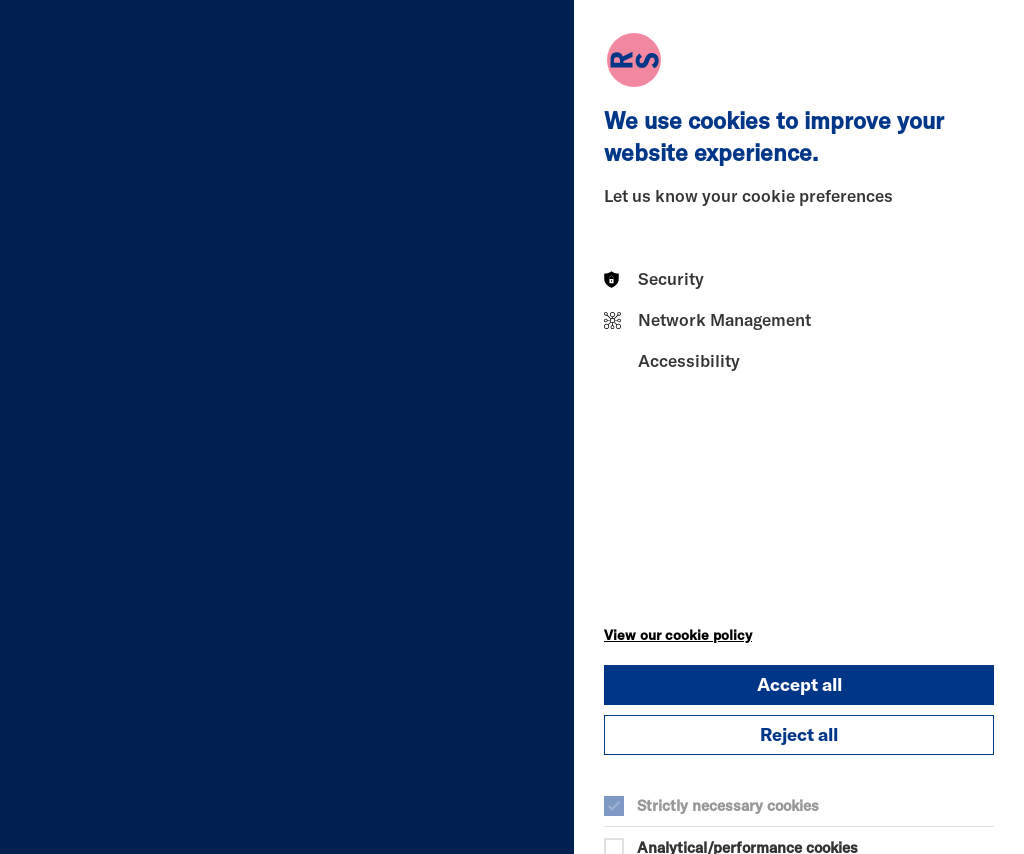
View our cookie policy (678, 635)
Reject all (799, 734)
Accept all (799, 684)
